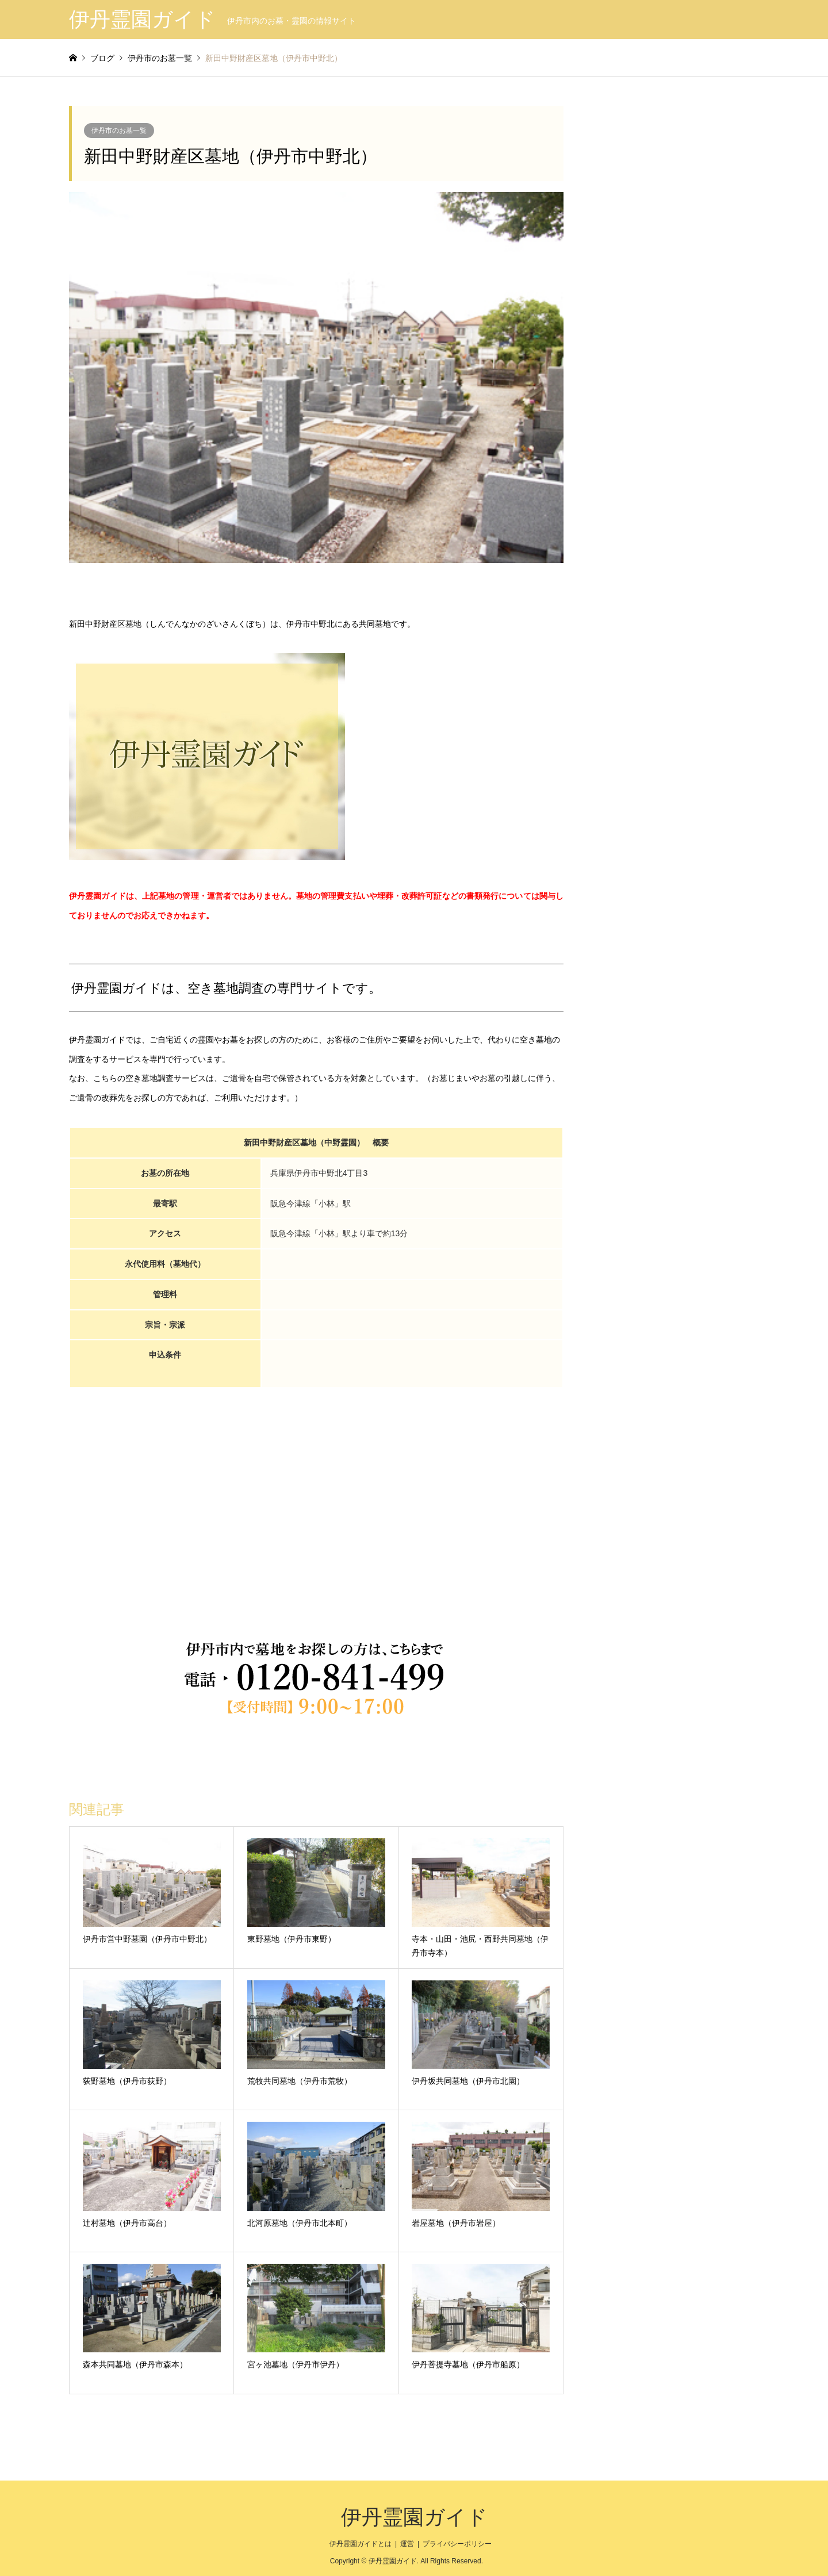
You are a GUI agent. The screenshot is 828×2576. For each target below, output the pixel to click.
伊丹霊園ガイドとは (360, 2544)
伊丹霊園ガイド (414, 2517)
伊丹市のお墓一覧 (119, 130)
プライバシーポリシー (457, 2544)
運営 (407, 2544)
